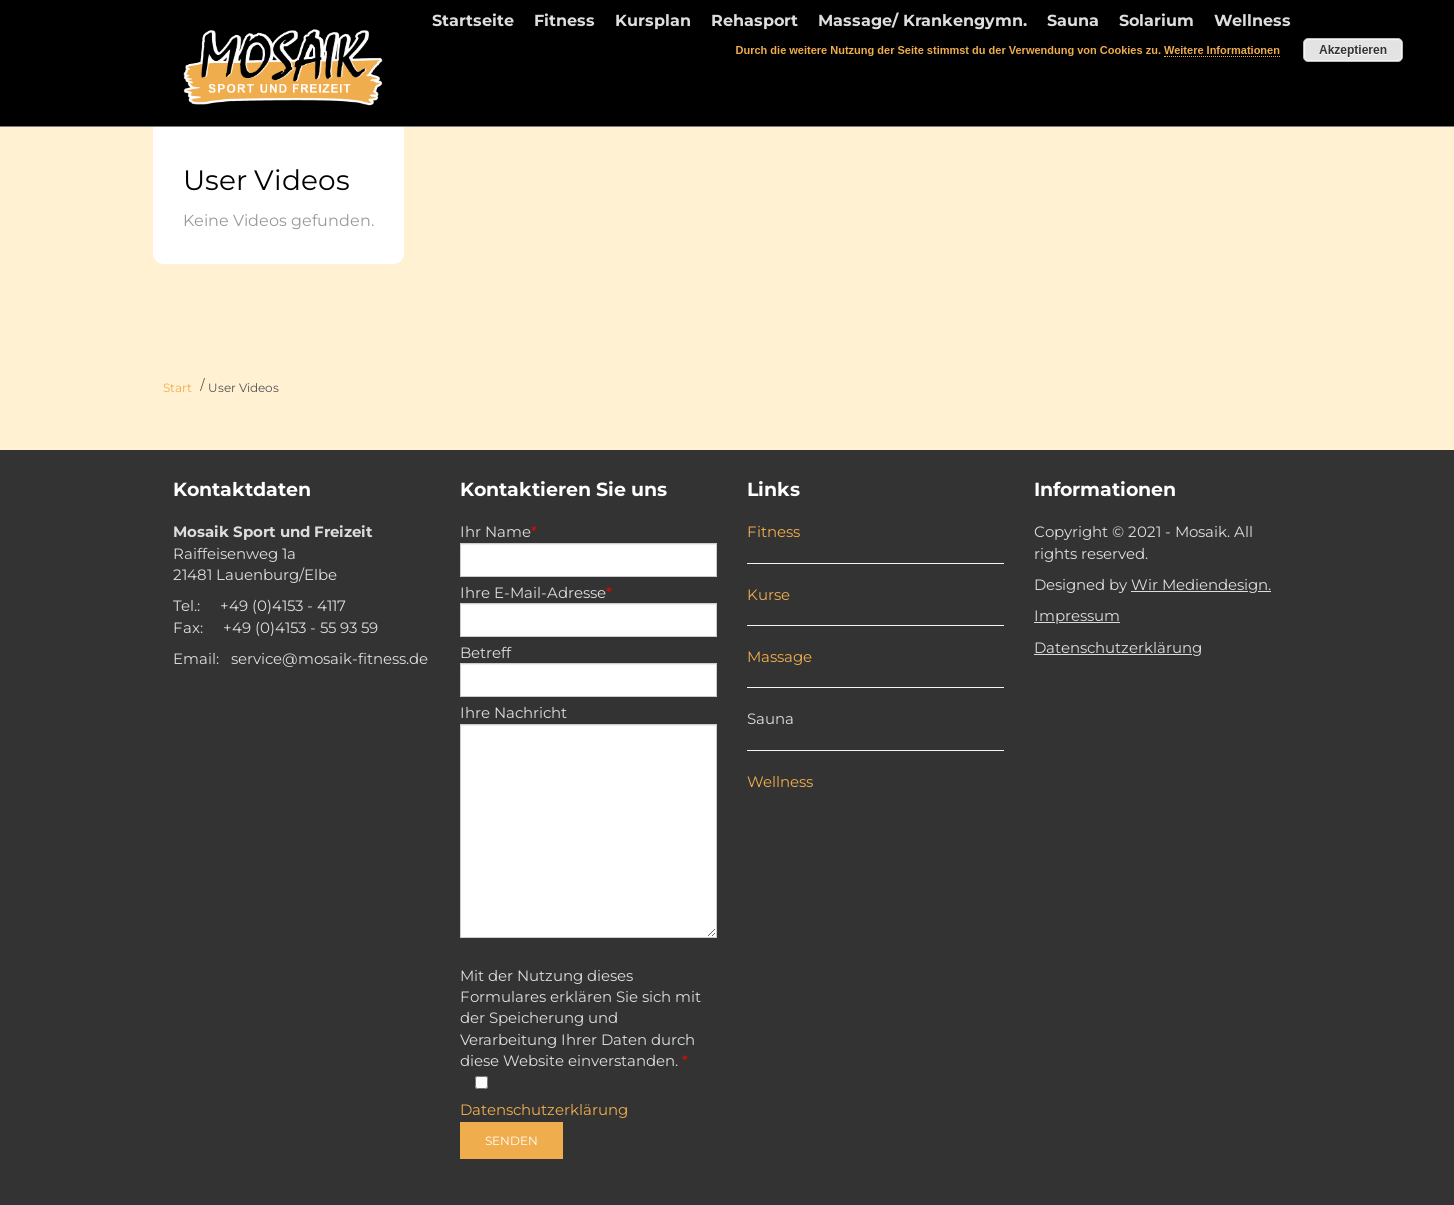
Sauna (770, 718)
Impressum (1077, 615)
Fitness (773, 531)
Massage (779, 656)
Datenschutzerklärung (544, 1109)
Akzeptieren (1353, 50)
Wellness (780, 781)
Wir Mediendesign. (1201, 584)
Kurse (768, 594)
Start (177, 387)
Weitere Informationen (1222, 50)
